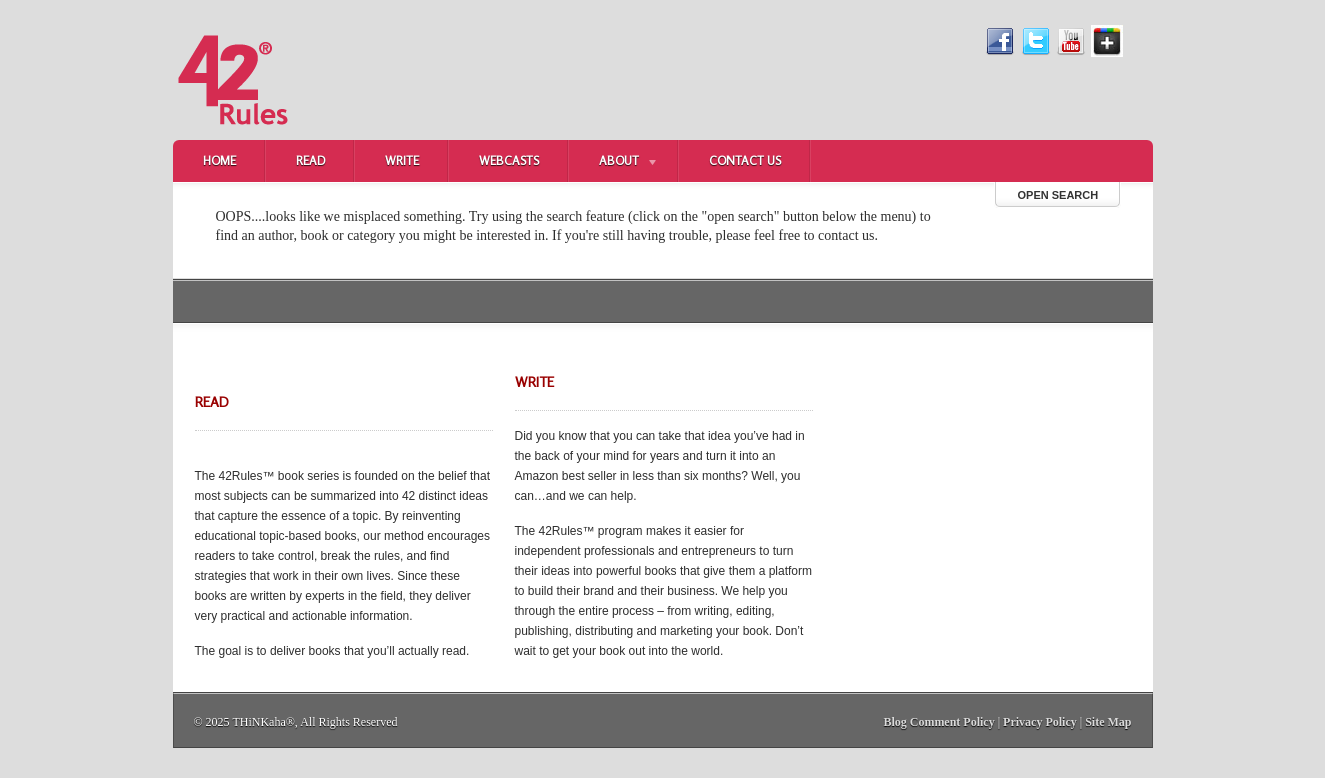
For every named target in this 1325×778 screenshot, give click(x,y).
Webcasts (509, 160)
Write (402, 160)
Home (219, 160)
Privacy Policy (1040, 722)
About (614, 163)
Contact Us (745, 160)
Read (310, 160)
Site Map (1108, 722)
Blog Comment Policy (938, 722)
